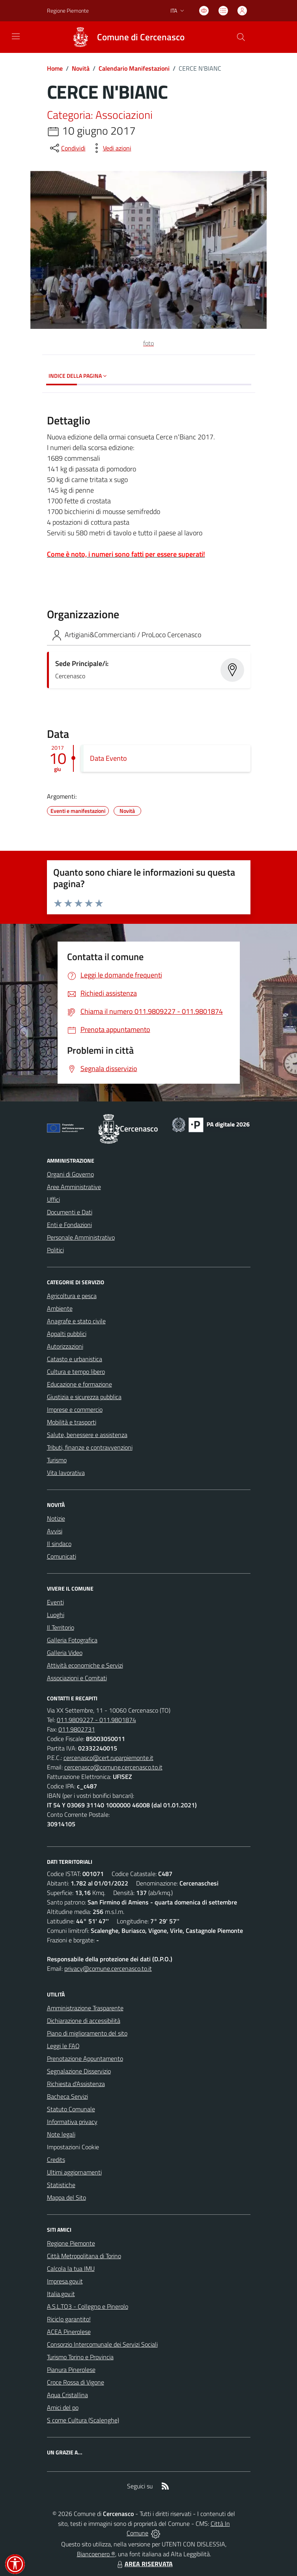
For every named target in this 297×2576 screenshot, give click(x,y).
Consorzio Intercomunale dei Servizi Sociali (102, 2344)
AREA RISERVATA (144, 2563)
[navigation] (16, 36)
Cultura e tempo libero (76, 1371)
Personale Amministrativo (81, 1237)
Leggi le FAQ (63, 2046)
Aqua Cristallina (67, 2395)
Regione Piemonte (71, 2243)
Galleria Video (64, 1652)
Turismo (57, 1460)
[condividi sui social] (67, 148)
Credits (56, 2159)
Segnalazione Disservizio (79, 2071)
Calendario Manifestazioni (134, 68)
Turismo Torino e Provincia (80, 2357)
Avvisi (54, 1531)
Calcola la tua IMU (71, 2268)
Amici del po (62, 2407)
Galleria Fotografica (72, 1640)
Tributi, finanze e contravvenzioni (90, 1447)
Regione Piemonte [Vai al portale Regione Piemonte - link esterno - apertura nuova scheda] (68, 10)
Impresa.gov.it (65, 2281)
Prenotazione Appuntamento (85, 2058)
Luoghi (55, 1614)
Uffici (53, 1199)
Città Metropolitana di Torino (84, 2256)
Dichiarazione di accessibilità (83, 2020)
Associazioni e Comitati (77, 1678)
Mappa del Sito (66, 2197)
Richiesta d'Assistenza (76, 2083)
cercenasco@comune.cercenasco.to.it (113, 1767)
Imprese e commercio (75, 1409)
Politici (55, 1250)
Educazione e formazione (79, 1384)
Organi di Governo (70, 1174)
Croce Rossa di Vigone (75, 2382)
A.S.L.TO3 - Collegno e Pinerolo (87, 2306)
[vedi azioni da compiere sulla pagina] (111, 148)
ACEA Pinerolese (69, 2331)
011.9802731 (76, 1729)
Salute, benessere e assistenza (87, 1434)
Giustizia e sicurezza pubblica (84, 1397)
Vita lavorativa (66, 1472)
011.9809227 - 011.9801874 (96, 1719)
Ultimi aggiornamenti (74, 2172)
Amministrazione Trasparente (85, 2008)
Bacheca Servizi (67, 2096)
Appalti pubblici (66, 1333)
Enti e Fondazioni (69, 1224)
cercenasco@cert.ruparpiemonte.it (108, 1757)
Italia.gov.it (61, 2293)
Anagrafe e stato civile (76, 1321)
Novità (81, 68)
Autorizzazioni (65, 1346)
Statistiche (61, 2185)
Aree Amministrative (74, 1186)
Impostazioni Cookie (73, 2147)
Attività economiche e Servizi (85, 1665)
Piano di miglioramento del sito (87, 2033)
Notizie (56, 1518)
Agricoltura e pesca (72, 1295)
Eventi (55, 1602)
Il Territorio (60, 1627)
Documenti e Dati (69, 1212)
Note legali (61, 2134)
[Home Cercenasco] (125, 37)
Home (55, 68)
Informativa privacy (72, 2121)
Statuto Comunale (71, 2109)
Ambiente (60, 1308)
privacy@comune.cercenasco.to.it (108, 1968)
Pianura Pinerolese (71, 2369)
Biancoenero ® (96, 2554)
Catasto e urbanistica (74, 1359)
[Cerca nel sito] (240, 37)
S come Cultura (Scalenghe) (83, 2420)
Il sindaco (59, 1543)
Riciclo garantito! (69, 2319)
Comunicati (61, 1556)
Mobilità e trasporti (71, 1422)
